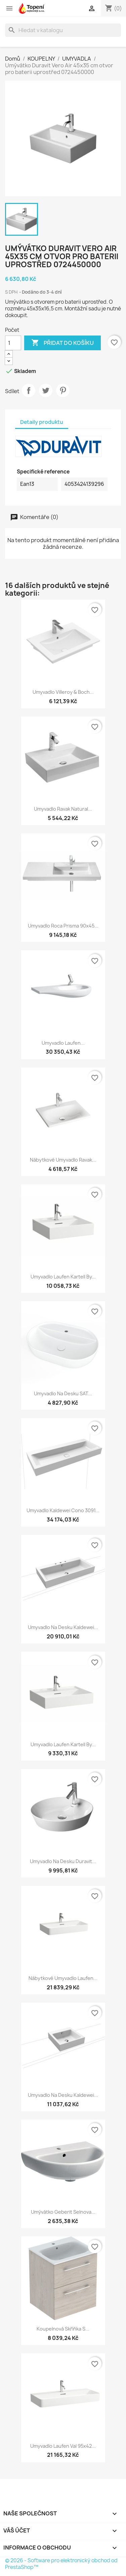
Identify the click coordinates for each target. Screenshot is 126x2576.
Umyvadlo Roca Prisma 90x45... (63, 926)
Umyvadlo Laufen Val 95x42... (63, 2446)
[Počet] (13, 343)
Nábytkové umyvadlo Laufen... (63, 1978)
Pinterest (63, 390)
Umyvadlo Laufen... (63, 1043)
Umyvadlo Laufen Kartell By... (63, 1276)
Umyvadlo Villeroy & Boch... (63, 692)
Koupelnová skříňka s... (63, 2329)
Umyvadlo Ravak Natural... (63, 809)
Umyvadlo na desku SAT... (63, 1393)
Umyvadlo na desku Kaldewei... (63, 1627)
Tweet (45, 390)
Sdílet (28, 390)
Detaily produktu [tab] (41, 422)
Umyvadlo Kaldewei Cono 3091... (63, 1510)
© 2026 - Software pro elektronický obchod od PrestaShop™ (61, 2564)
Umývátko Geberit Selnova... (63, 2212)
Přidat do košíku (62, 343)
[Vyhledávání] (63, 30)
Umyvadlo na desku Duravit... (63, 1861)
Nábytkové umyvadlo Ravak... (63, 1160)
